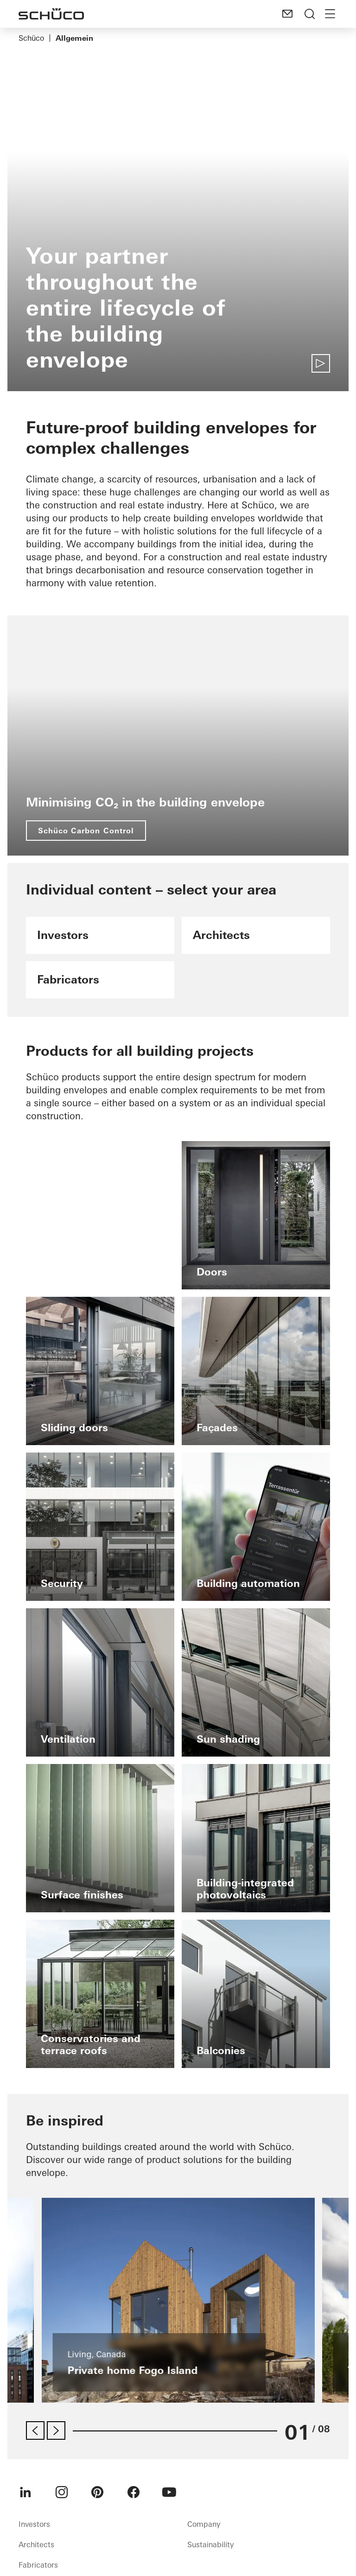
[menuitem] (25, 2492)
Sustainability (210, 2544)
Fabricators (38, 2565)
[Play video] (321, 363)
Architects (36, 2544)
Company (203, 2524)
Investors (34, 2524)
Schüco (31, 38)
